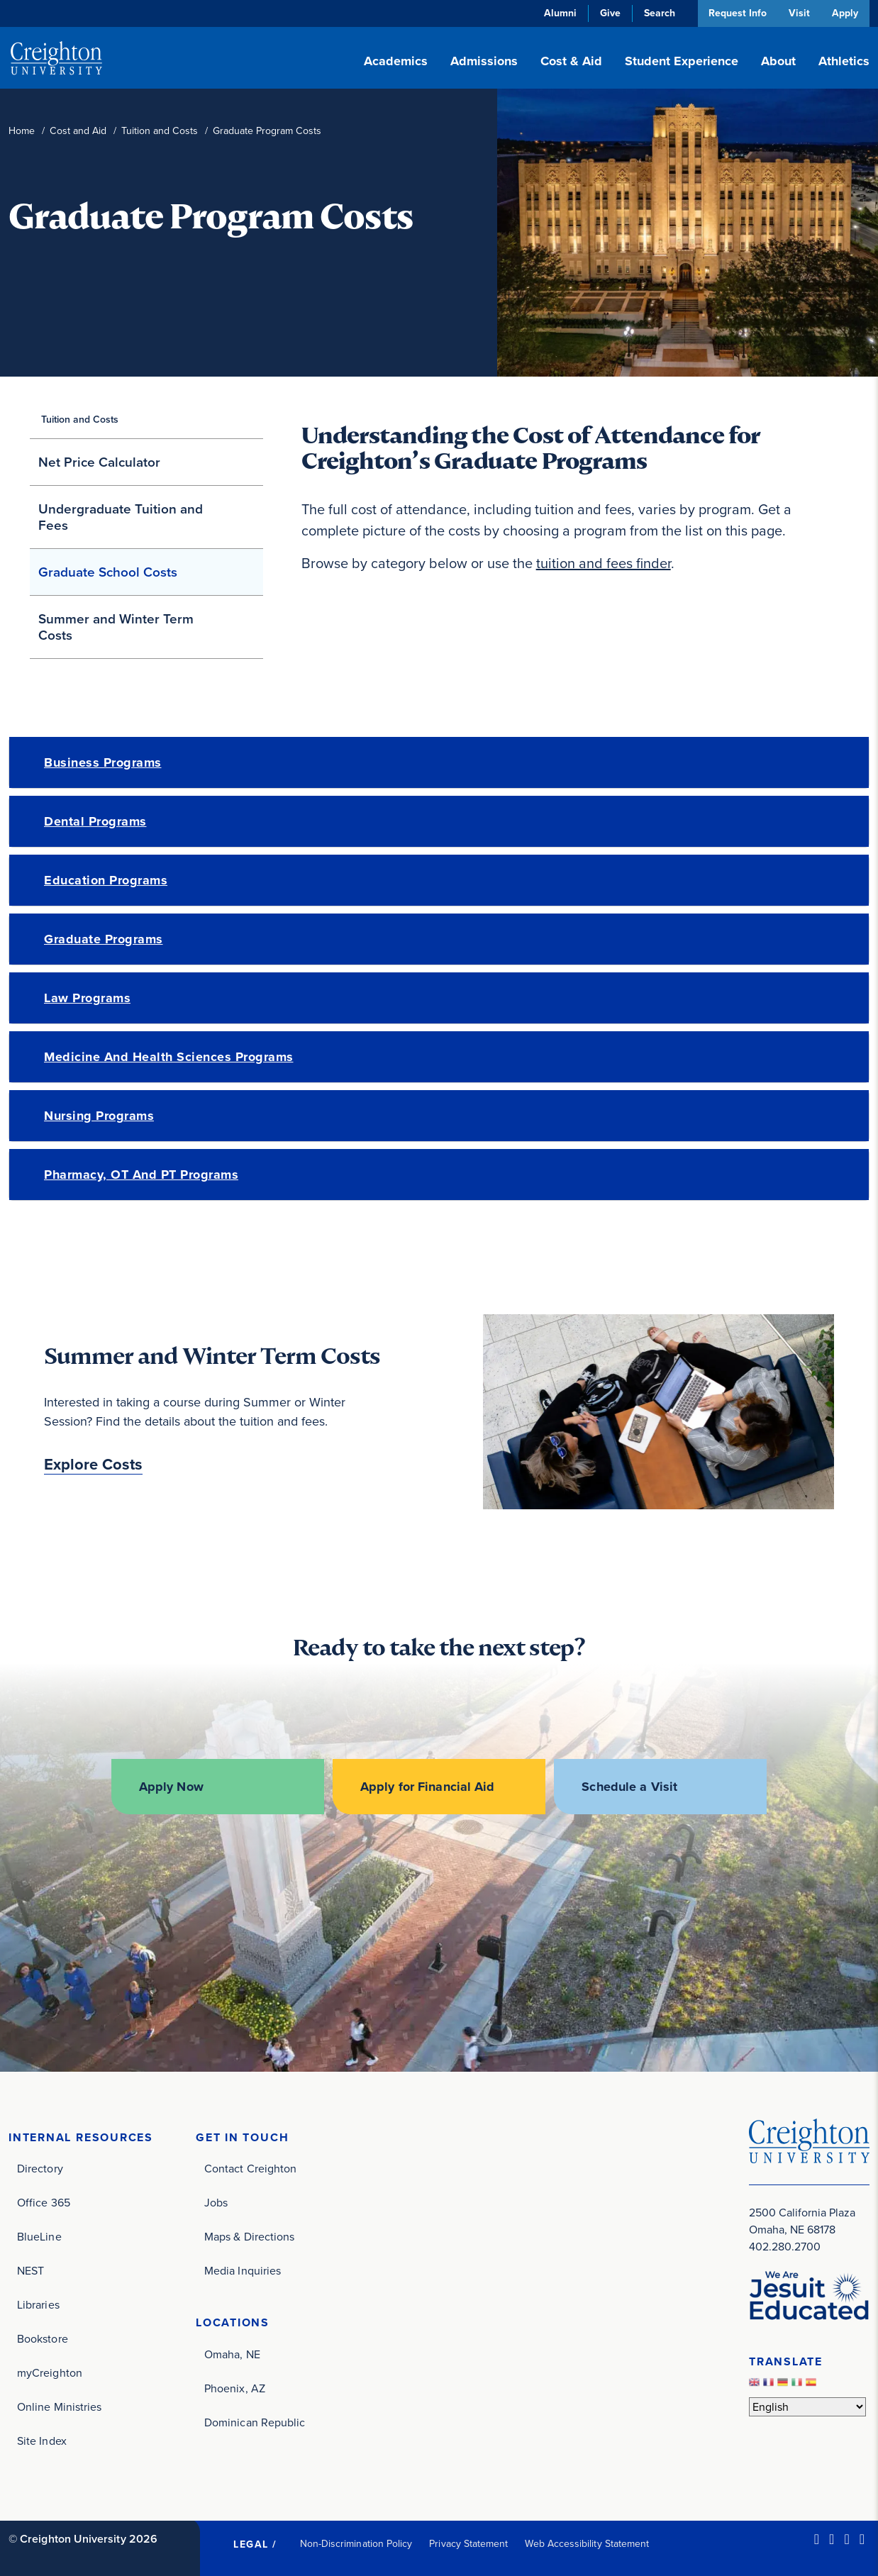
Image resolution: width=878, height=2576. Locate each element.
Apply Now (168, 1786)
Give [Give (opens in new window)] (606, 13)
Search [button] (656, 13)
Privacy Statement (468, 2542)
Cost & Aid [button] (571, 61)
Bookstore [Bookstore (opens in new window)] (42, 2337)
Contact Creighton (250, 2167)
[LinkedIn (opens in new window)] (816, 2537)
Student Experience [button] (681, 61)
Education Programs (105, 880)
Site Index (42, 2439)
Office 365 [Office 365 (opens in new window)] (43, 2201)
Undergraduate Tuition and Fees (120, 517)
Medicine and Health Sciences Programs (169, 1057)
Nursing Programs (99, 1115)
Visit (797, 13)
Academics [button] (396, 61)
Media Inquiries (242, 2269)
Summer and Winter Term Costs (116, 627)
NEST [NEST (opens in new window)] (30, 2269)
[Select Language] (807, 2404)
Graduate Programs (103, 939)
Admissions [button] (484, 61)
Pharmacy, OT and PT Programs (141, 1174)
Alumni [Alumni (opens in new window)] (556, 13)
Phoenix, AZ (234, 2387)
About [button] (778, 61)
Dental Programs (95, 821)
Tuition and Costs (159, 131)
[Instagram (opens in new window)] (846, 2537)
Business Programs (103, 762)
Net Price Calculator (99, 462)
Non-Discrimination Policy (356, 2542)
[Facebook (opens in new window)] (831, 2537)
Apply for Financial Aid (427, 1786)
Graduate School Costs (107, 572)
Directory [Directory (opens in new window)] (40, 2167)
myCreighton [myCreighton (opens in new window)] (49, 2371)
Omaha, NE (232, 2353)
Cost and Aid (78, 131)
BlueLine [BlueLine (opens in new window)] (39, 2235)
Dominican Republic (254, 2421)
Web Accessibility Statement (587, 2542)
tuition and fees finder (603, 563)
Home (22, 131)
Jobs (216, 2201)
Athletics (843, 61)
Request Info (735, 13)
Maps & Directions (249, 2235)
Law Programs (87, 998)
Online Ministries (59, 2405)
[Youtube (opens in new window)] (862, 2537)
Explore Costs (93, 1465)
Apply (845, 13)
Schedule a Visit (632, 1786)
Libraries (38, 2303)
